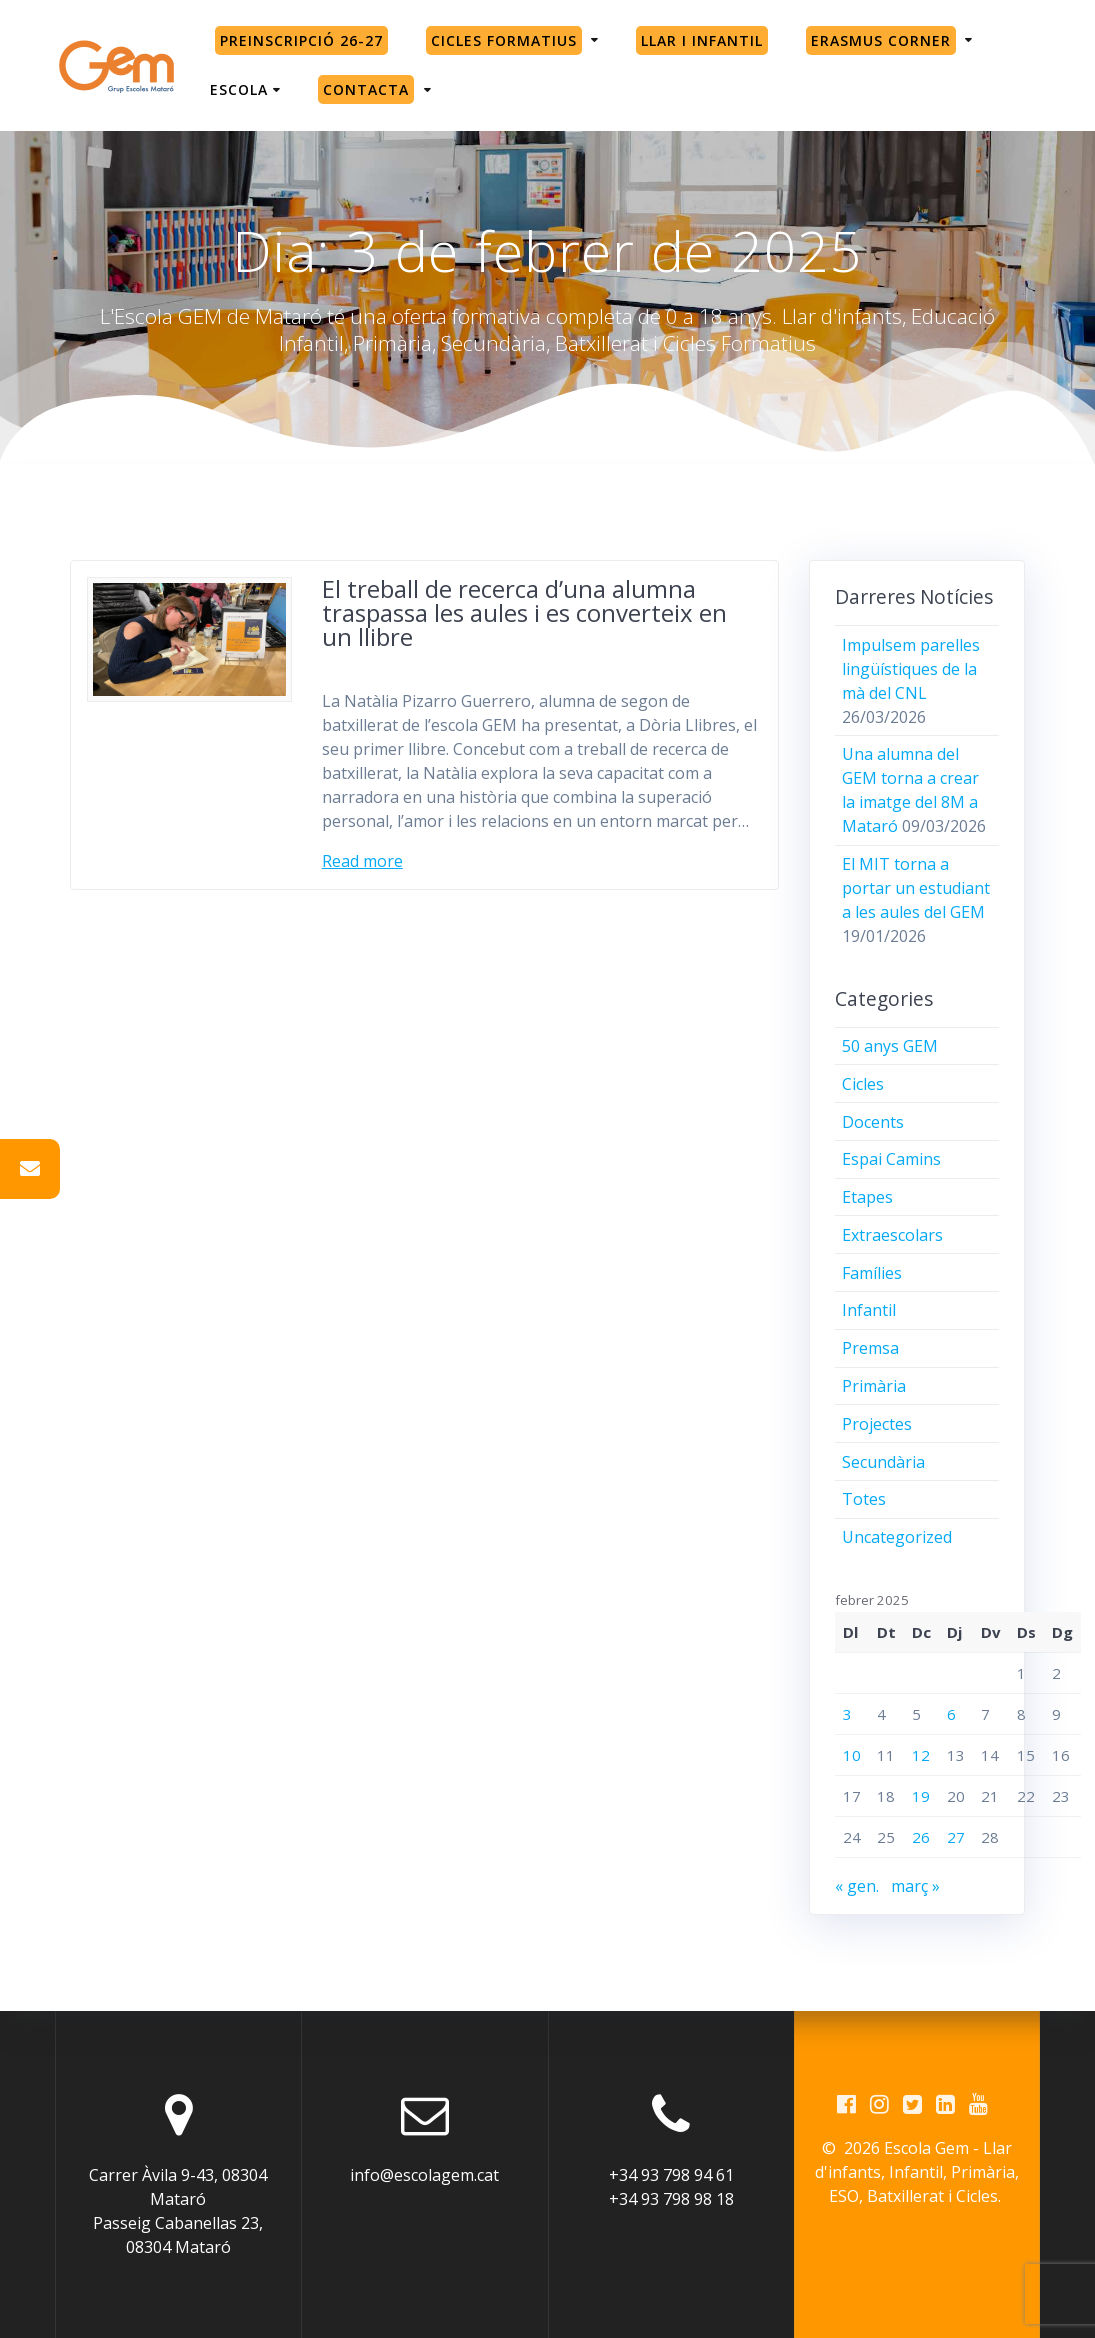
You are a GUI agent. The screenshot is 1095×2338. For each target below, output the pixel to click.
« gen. (857, 1886)
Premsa (870, 1348)
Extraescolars (892, 1235)
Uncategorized (897, 1537)
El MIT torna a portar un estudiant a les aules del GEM (916, 888)
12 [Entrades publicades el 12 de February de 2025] (921, 1755)
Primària (874, 1386)
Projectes (877, 1424)
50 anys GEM (890, 1046)
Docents (873, 1122)
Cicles (863, 1084)
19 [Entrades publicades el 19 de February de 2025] (921, 1796)
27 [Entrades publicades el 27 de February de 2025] (956, 1837)
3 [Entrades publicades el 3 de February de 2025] (847, 1714)
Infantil (869, 1310)
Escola (239, 89)
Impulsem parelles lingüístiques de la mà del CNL (911, 669)
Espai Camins (891, 1159)
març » (915, 1886)
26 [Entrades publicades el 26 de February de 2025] (921, 1837)
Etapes (867, 1197)
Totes (864, 1499)
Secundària (883, 1462)
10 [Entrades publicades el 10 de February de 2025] (852, 1755)
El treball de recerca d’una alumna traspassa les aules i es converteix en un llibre (524, 612)
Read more (362, 861)
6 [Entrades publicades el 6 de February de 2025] (951, 1714)
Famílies (872, 1273)
